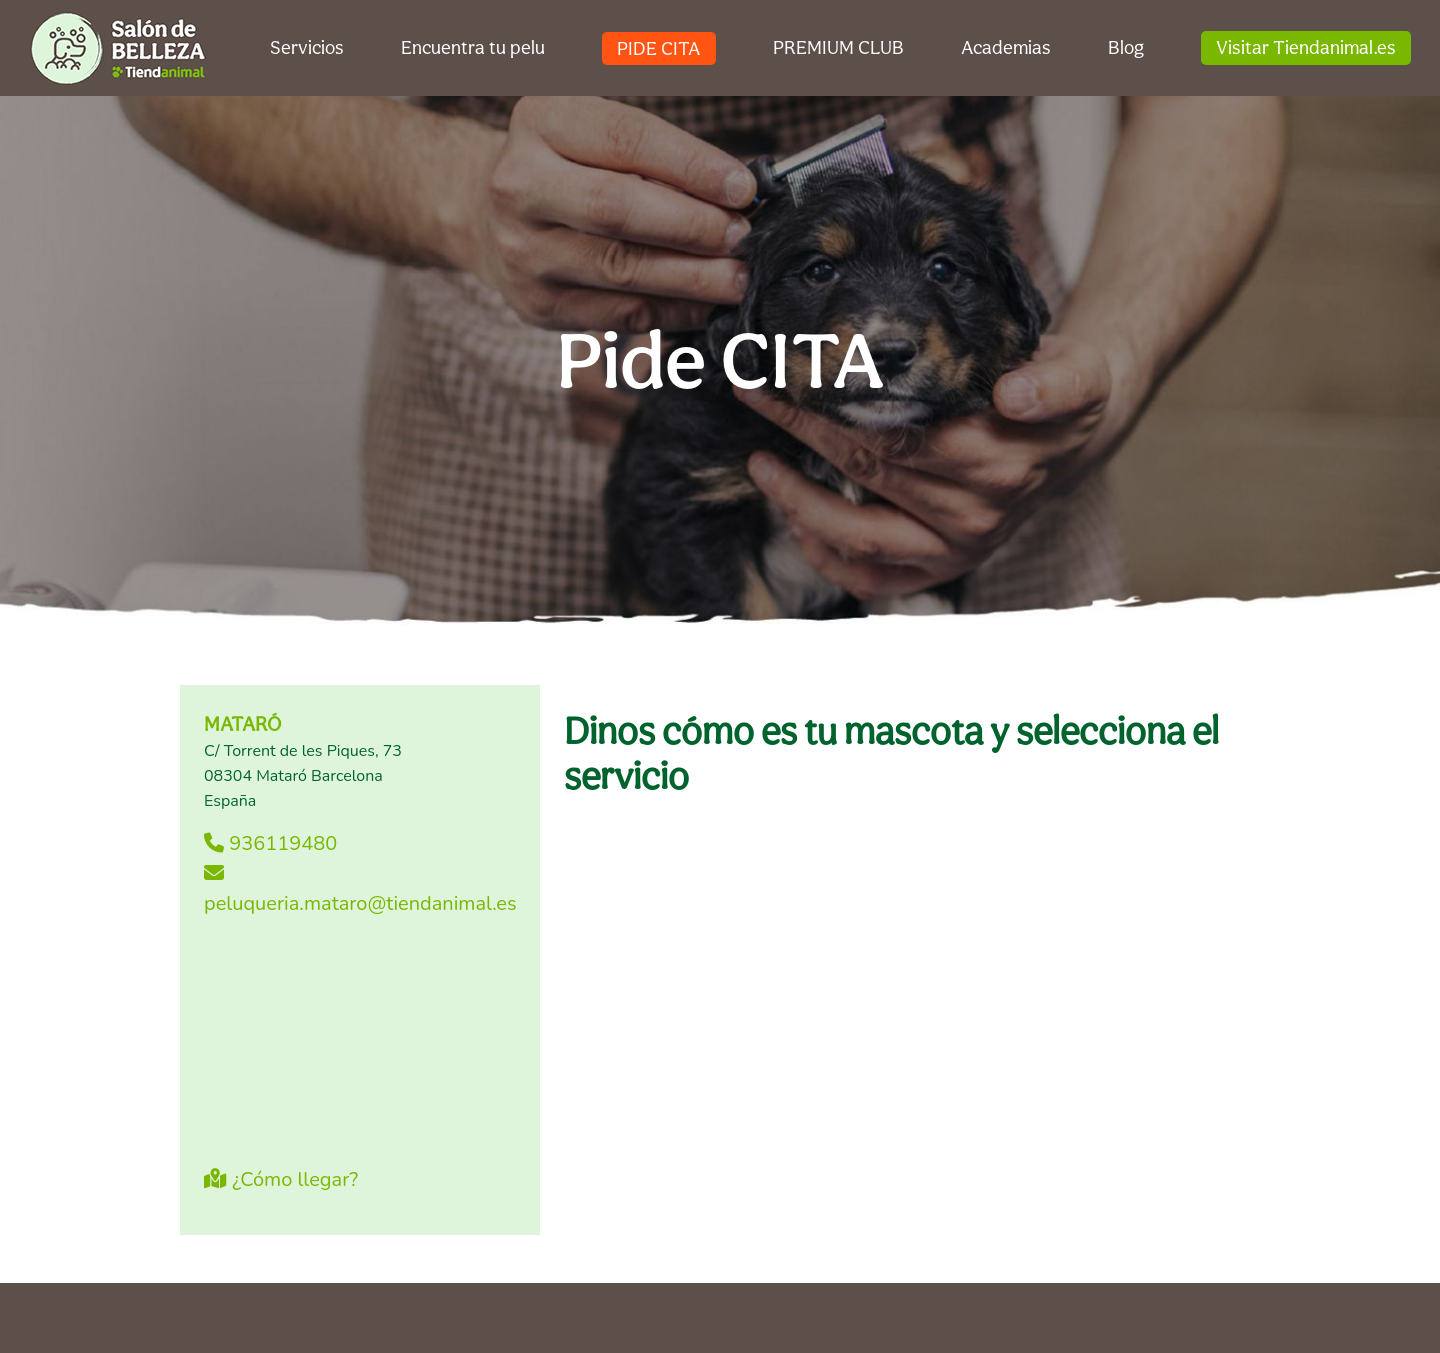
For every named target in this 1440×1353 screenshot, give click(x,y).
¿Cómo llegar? (281, 1179)
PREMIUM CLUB (838, 47)
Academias (1006, 47)
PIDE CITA (659, 48)
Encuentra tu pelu (473, 47)
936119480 (270, 843)
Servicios (307, 47)
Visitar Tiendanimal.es (1306, 47)
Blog (1126, 47)
